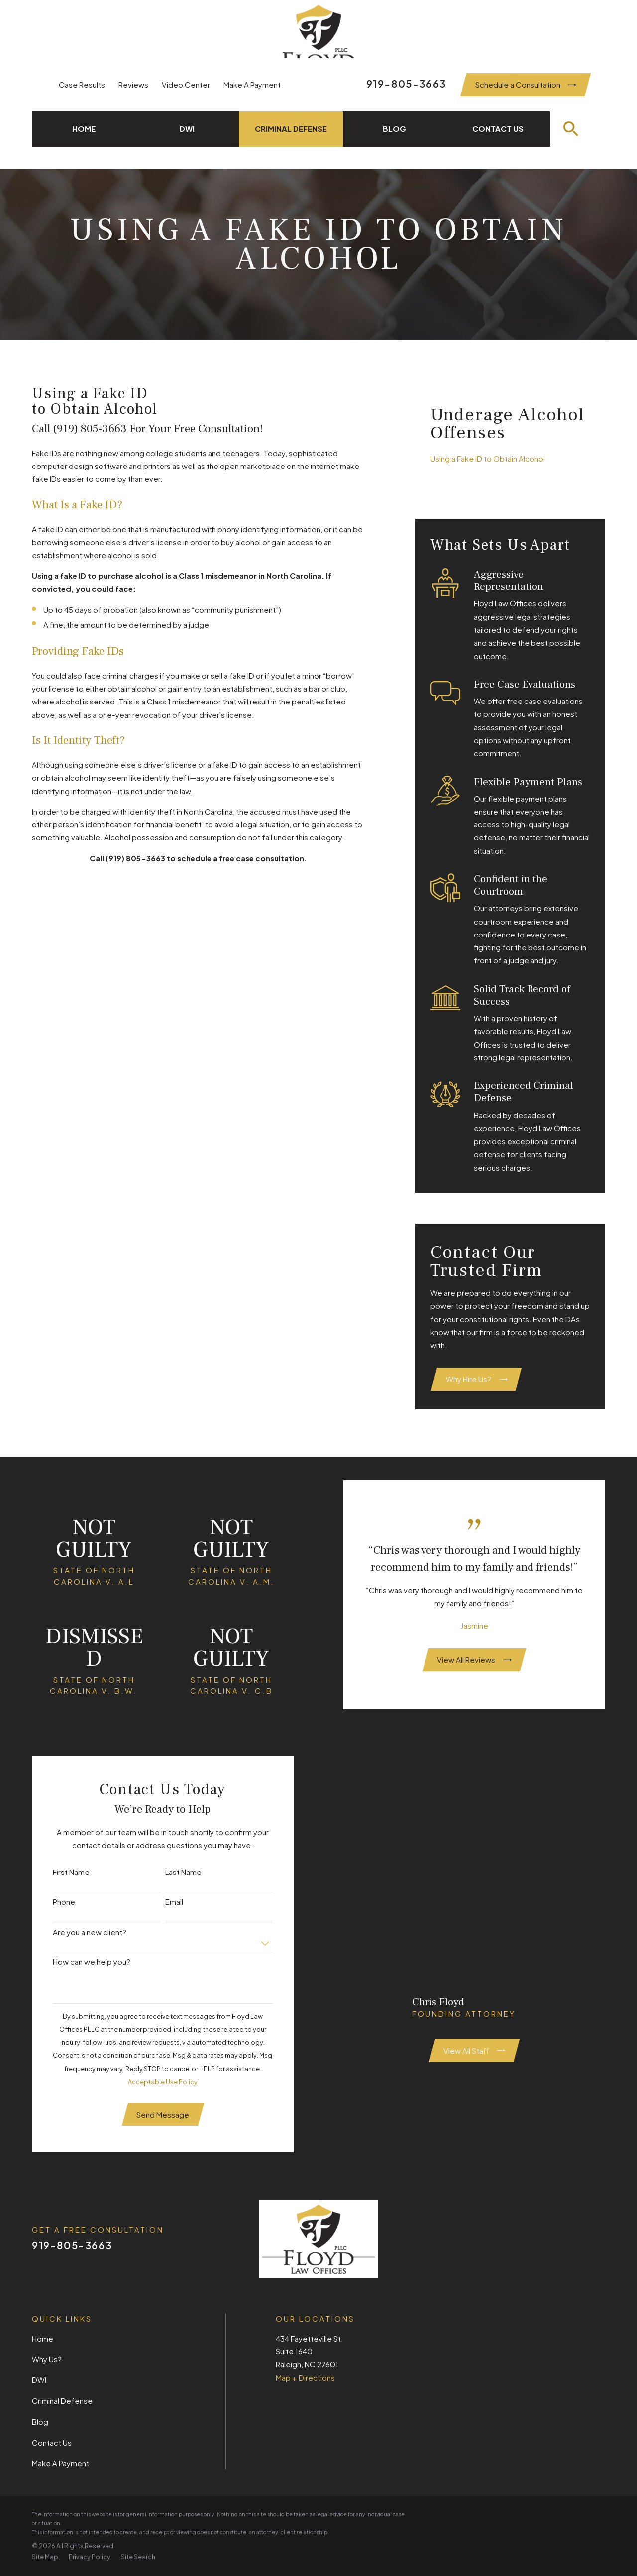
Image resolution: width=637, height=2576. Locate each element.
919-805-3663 (406, 83)
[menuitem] (510, 458)
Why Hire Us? (477, 1379)
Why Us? (47, 2359)
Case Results (82, 84)
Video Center (186, 84)
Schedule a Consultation (526, 84)
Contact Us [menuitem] (498, 128)
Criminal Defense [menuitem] (291, 128)
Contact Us (52, 2442)
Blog (40, 2421)
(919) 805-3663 (91, 428)
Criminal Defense (62, 2400)
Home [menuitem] (84, 128)
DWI (39, 2379)
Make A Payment (252, 84)
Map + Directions (305, 2377)
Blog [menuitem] (394, 128)
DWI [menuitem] (187, 128)
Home (42, 2338)
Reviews (133, 84)
